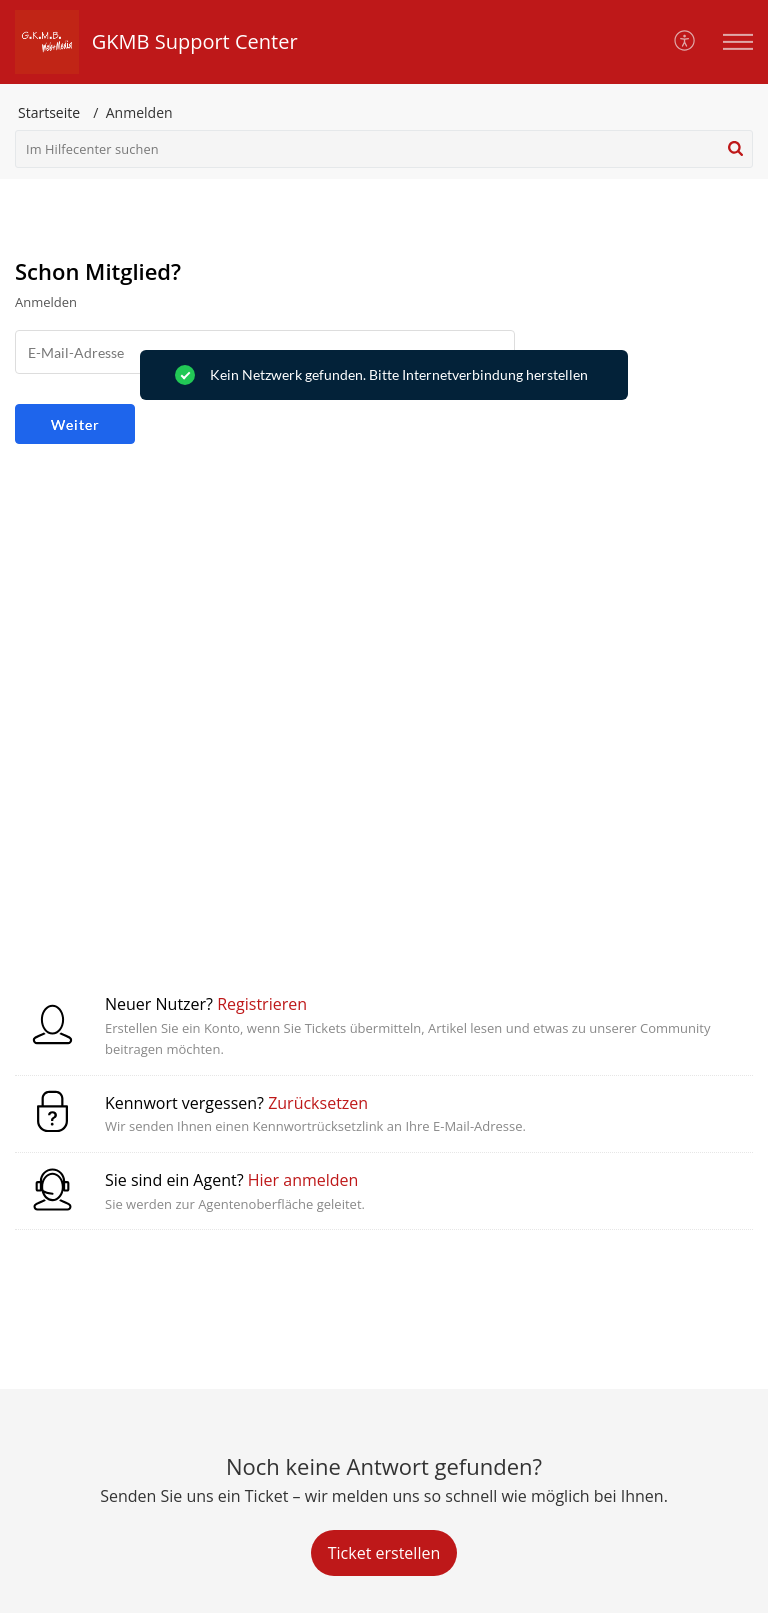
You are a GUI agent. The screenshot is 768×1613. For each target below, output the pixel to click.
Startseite (49, 112)
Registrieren (262, 1004)
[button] (685, 42)
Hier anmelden (303, 1180)
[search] (384, 149)
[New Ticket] (384, 1553)
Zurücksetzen (318, 1103)
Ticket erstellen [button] (384, 1553)
